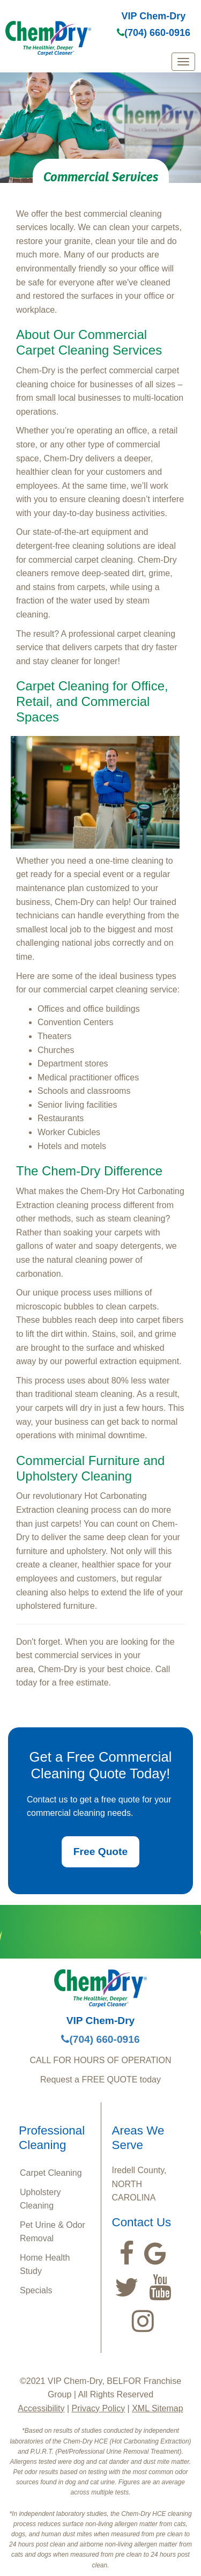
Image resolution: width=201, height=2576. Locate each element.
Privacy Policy (98, 2408)
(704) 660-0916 (153, 32)
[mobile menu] (183, 62)
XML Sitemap (157, 2408)
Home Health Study (45, 2264)
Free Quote (100, 1851)
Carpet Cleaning (51, 2172)
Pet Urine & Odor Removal (52, 2231)
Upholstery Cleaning (40, 2199)
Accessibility (41, 2408)
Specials (36, 2290)
